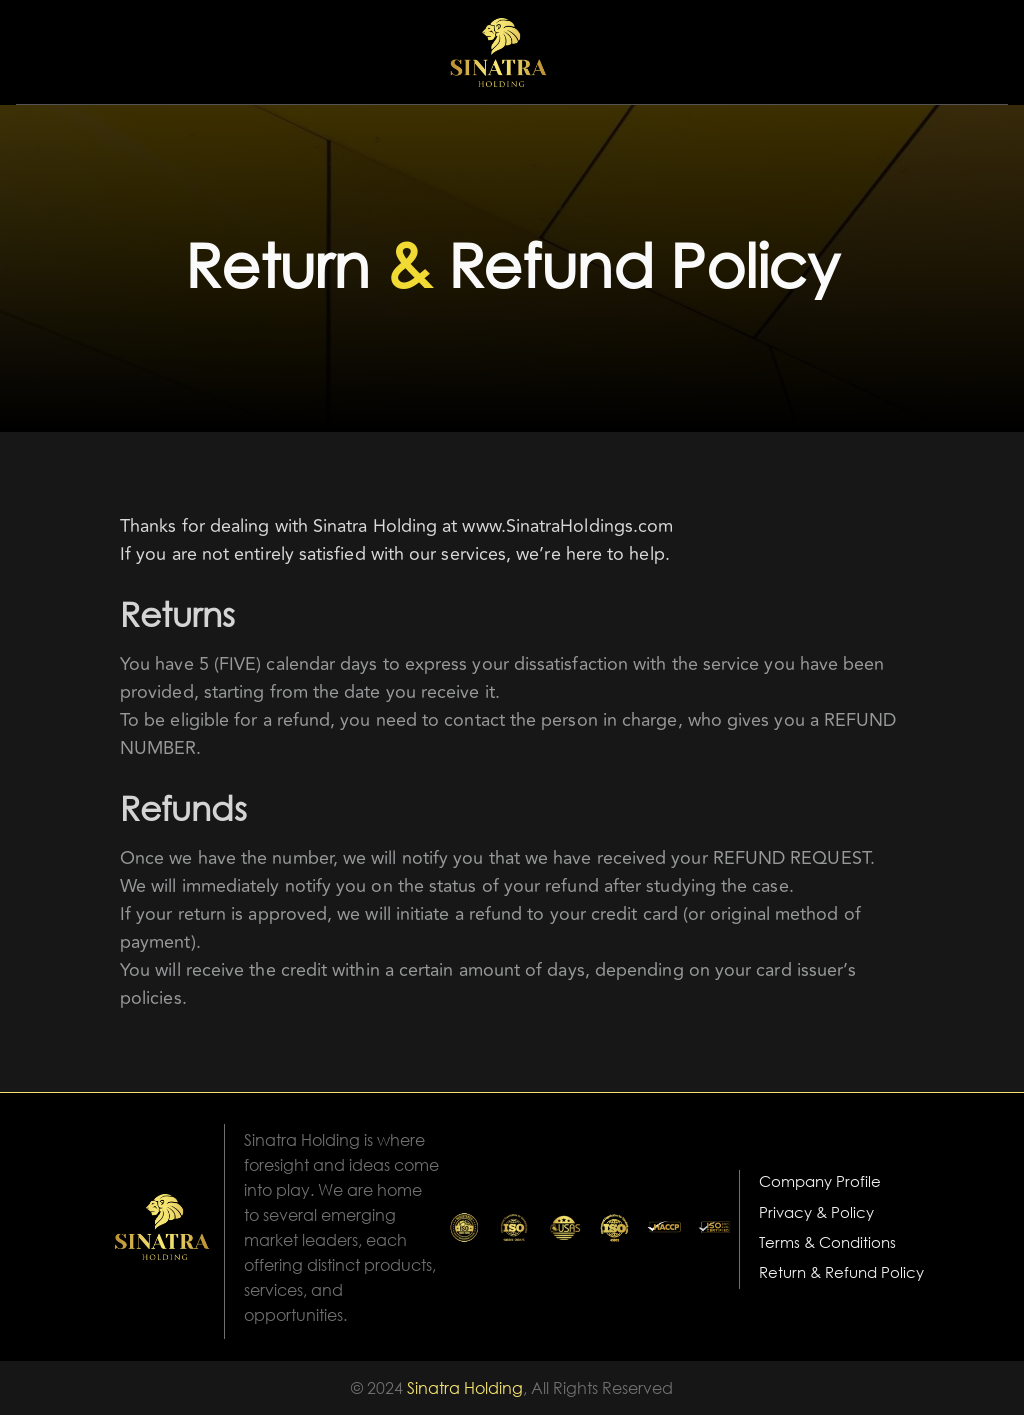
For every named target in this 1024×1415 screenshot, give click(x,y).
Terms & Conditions (827, 1242)
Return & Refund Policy (841, 1272)
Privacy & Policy (816, 1212)
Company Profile (820, 1181)
